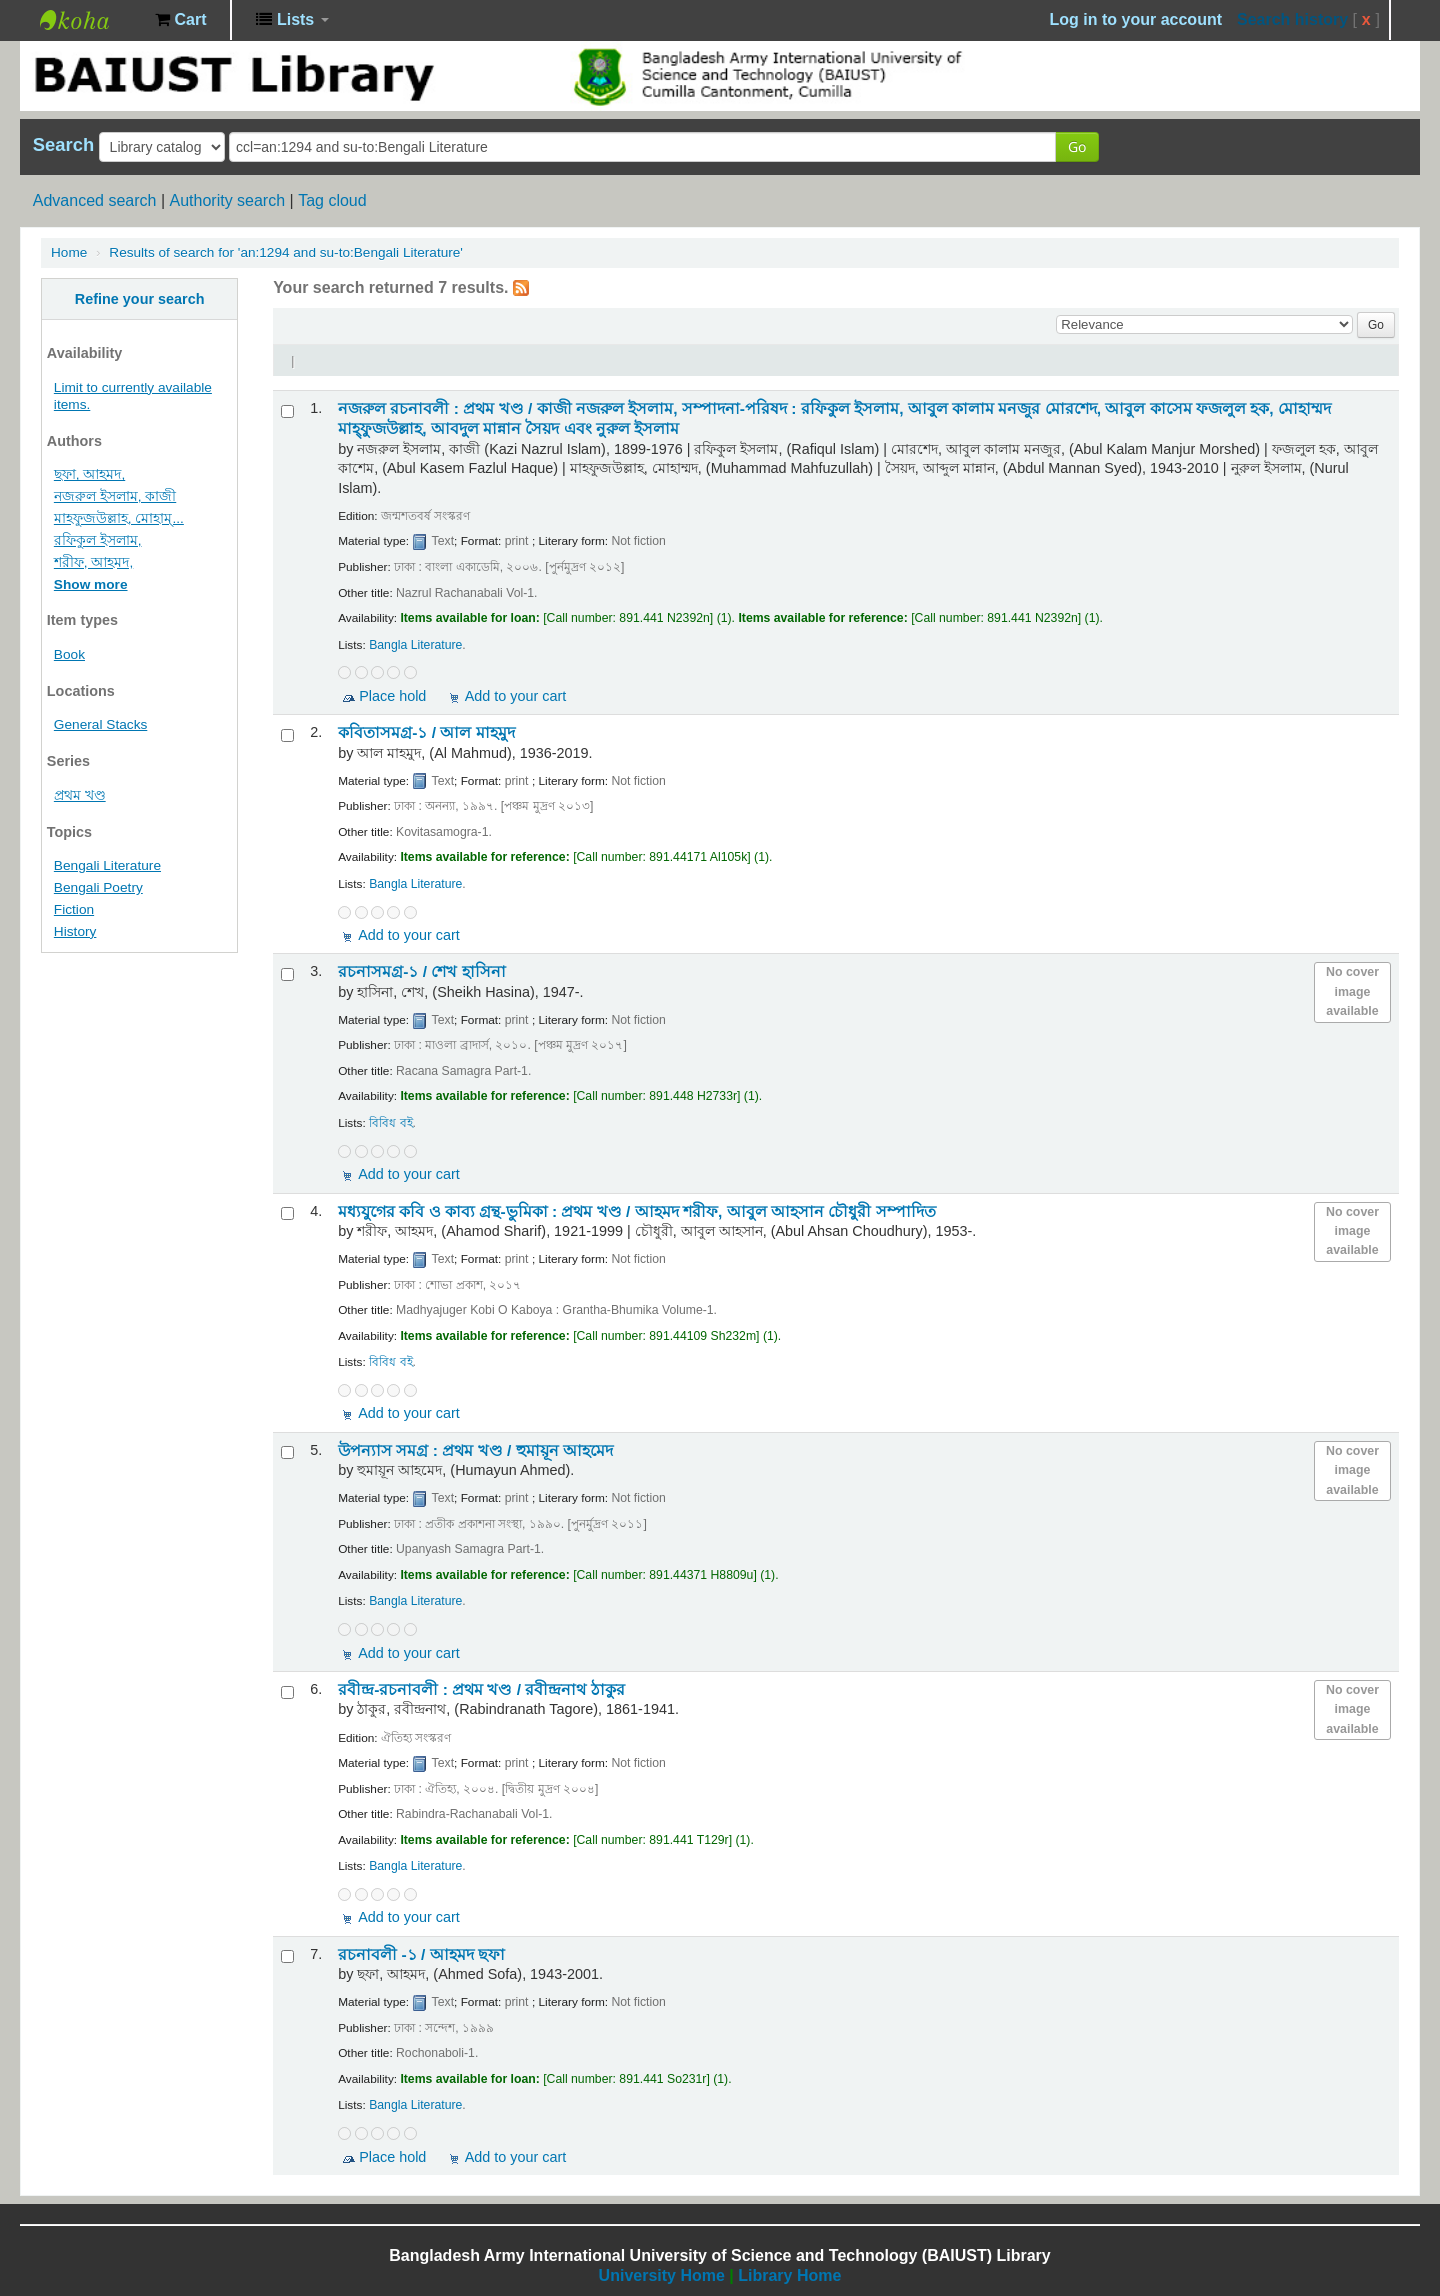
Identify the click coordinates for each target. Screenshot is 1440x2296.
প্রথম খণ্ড (80, 795)
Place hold (392, 696)
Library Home (789, 2275)
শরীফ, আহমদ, (93, 562)
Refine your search (140, 299)
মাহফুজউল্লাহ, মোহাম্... (119, 518)
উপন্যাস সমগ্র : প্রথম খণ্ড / (475, 1450)
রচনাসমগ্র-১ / (421, 971)
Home (69, 252)
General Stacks (100, 724)
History (75, 931)
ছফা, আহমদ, (89, 474)
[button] (180, 20)
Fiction (74, 909)
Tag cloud (332, 200)
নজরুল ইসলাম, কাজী (115, 496)
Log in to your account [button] (1136, 19)
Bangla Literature (415, 645)
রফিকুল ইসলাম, (98, 540)
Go (1077, 146)
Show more (91, 584)
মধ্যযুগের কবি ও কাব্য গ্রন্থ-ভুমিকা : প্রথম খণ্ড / (636, 1211)
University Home (662, 2275)
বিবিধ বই (390, 1123)
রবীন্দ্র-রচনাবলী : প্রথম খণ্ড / (481, 1689)
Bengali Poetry (98, 887)
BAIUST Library (90, 20)
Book (69, 654)
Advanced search (95, 200)
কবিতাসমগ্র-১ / (426, 732)
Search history (1292, 19)
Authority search (227, 200)
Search (63, 145)
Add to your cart (516, 696)
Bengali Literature (107, 865)
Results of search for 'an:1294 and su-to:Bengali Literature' (286, 252)
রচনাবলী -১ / (421, 1954)
